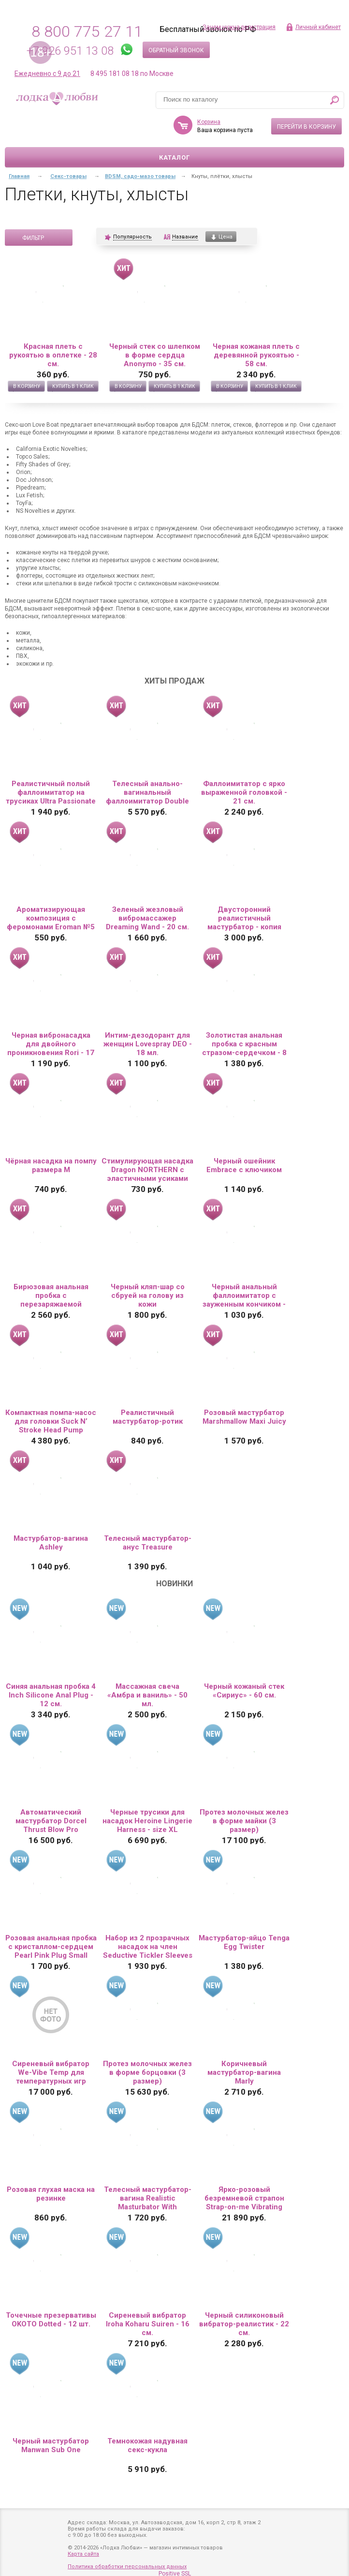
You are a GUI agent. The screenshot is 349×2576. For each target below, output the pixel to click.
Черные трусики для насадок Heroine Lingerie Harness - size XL (147, 1821)
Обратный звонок (176, 50)
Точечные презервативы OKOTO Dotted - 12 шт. (51, 2319)
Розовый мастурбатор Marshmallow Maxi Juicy (244, 1417)
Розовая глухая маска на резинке (51, 2194)
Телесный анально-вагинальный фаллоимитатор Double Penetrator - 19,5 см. (147, 792)
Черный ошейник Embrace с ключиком (244, 1165)
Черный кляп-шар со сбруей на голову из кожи (148, 1295)
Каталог (174, 157)
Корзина (208, 122)
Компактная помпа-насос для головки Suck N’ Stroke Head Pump (50, 1421)
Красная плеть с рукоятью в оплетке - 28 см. (53, 355)
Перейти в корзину (306, 126)
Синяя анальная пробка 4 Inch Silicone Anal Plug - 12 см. (51, 1695)
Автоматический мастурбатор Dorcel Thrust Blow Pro (51, 1821)
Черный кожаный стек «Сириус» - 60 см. (244, 1690)
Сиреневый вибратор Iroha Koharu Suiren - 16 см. (147, 2324)
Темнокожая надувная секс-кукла (147, 2445)
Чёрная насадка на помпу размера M (51, 1165)
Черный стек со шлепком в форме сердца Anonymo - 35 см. (154, 355)
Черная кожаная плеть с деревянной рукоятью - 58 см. (256, 355)
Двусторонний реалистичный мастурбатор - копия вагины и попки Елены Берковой (244, 918)
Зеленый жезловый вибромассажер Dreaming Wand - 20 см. (147, 918)
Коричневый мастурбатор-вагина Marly (244, 2072)
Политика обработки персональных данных (127, 2566)
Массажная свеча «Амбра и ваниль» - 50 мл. (147, 1695)
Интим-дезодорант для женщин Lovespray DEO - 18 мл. (147, 1044)
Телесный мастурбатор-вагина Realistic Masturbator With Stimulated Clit (147, 2198)
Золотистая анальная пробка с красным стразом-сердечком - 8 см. (244, 1044)
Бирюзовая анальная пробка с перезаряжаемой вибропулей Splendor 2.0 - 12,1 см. (50, 1295)
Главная (19, 176)
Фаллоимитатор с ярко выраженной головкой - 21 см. (244, 792)
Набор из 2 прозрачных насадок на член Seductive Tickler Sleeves (147, 1947)
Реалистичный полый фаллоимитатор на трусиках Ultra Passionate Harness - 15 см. (51, 792)
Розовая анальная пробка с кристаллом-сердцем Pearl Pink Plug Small (51, 1947)
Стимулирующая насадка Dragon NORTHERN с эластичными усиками (147, 1170)
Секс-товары (68, 176)
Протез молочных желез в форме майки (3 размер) (244, 1821)
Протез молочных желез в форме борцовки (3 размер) (147, 2072)
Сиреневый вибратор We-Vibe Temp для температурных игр (50, 2072)
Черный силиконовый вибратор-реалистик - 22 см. (244, 2324)
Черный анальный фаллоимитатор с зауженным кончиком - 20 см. (244, 1295)
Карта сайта (83, 2554)
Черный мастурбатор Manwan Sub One (51, 2445)
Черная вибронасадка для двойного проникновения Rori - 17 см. (50, 1044)
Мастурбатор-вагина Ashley (51, 1542)
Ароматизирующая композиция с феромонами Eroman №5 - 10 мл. (51, 918)
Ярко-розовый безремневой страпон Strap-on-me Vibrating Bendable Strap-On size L (244, 2198)
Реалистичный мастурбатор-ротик (148, 1417)
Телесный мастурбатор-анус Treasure (147, 1542)
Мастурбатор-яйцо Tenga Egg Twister (244, 1942)
